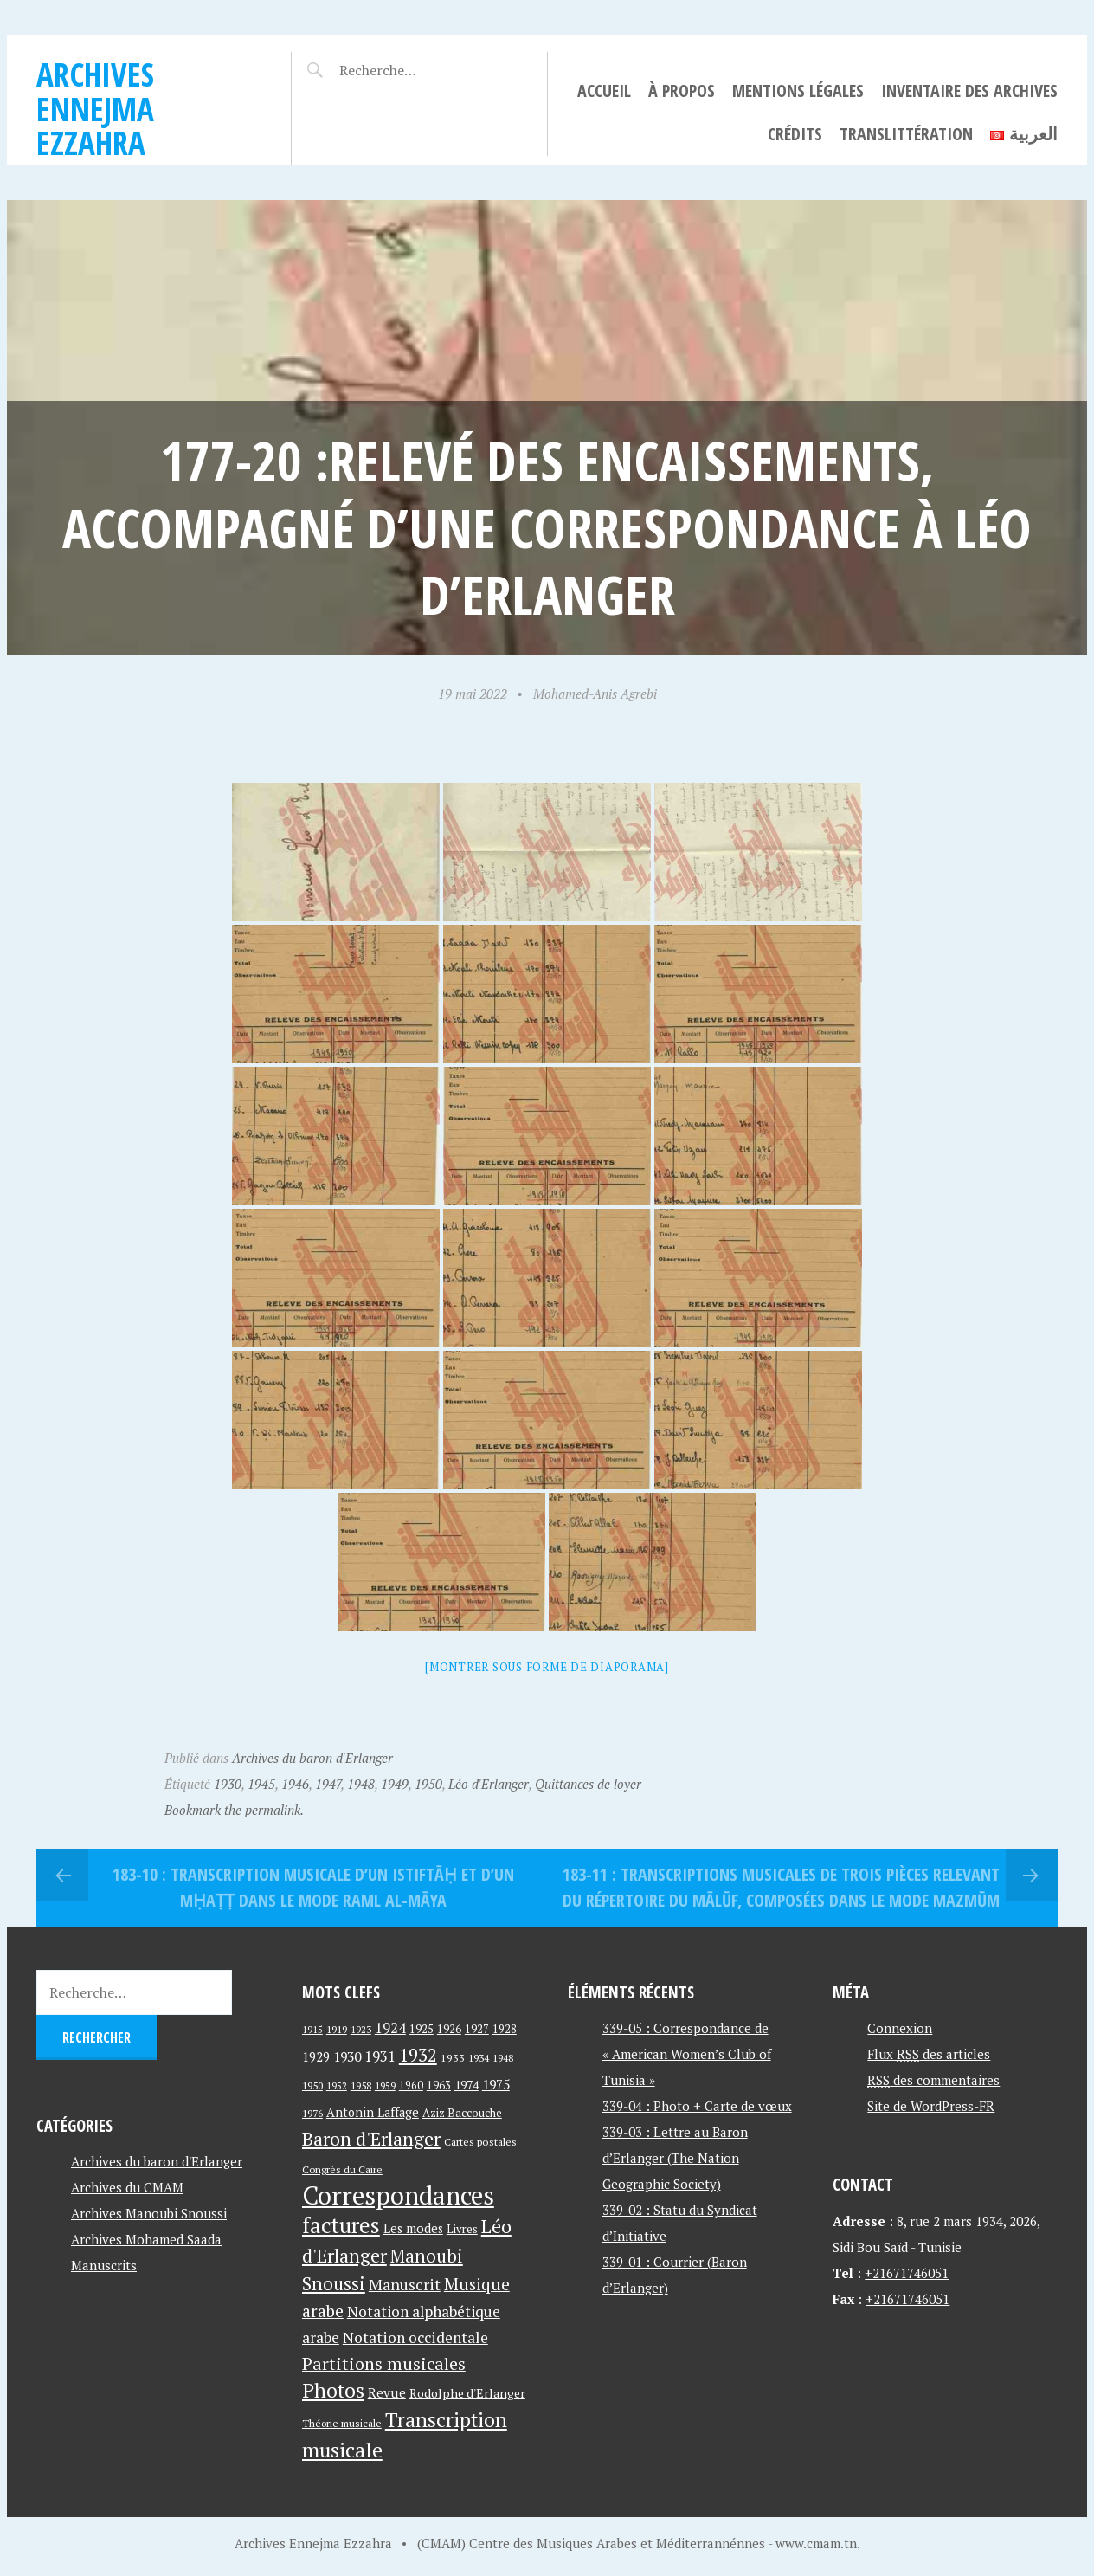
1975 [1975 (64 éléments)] (496, 2084)
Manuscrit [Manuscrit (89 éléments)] (405, 2284)
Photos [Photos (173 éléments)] (333, 2390)
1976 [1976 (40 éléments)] (312, 2113)
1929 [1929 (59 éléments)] (316, 2056)
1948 (361, 1783)
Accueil (604, 90)
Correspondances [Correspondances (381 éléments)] (398, 2195)
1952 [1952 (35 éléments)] (336, 2085)
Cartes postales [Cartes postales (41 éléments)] (480, 2141)
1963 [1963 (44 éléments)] (439, 2085)
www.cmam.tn (816, 2543)
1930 (227, 1783)
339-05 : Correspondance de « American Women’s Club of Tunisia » (686, 2054)
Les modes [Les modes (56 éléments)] (413, 2228)
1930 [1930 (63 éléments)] (347, 2056)
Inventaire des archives (969, 90)
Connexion (899, 2028)
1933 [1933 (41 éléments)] (453, 2057)
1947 (328, 1783)
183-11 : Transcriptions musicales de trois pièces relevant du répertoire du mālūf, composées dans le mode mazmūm (781, 1887)
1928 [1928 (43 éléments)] (504, 2029)
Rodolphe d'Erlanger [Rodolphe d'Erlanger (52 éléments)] (467, 2393)
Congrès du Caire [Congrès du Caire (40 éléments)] (342, 2169)
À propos (681, 90)
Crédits (795, 133)
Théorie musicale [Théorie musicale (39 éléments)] (342, 2423)
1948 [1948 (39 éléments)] (502, 2057)
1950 (428, 1783)
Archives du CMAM (127, 2187)
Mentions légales (798, 90)
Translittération (906, 133)
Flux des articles (928, 2054)
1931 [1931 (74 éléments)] (380, 2056)
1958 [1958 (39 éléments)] (361, 2085)
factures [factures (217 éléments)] (341, 2225)
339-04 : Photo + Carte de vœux (697, 2105)
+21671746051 (907, 2273)
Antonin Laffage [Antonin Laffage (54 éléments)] (372, 2112)
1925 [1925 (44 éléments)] (421, 2029)
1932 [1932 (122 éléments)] (418, 2055)
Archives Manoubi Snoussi (149, 2213)
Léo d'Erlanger (488, 1783)
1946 (295, 1783)
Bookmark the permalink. (234, 1809)
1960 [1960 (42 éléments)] (411, 2085)
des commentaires (933, 2080)
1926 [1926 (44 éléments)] (449, 2029)
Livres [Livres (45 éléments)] (462, 2229)
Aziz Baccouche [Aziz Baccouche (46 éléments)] (462, 2113)
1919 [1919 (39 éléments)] (336, 2029)
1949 (395, 1783)
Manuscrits (104, 2265)
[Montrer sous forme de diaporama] (547, 1667)
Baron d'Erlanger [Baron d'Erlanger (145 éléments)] (371, 2138)
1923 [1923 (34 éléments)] (361, 2030)
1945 (261, 1783)
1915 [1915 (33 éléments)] (312, 2030)
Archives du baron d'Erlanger (312, 1757)
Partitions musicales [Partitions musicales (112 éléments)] (384, 2363)
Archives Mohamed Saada (146, 2239)
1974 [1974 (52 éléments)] (466, 2084)
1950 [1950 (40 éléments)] (312, 2085)
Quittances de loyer (588, 1783)
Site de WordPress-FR (930, 2105)
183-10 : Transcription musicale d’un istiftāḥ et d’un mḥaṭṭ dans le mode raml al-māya (313, 1887)
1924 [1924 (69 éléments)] (390, 2027)
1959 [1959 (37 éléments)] (385, 2085)
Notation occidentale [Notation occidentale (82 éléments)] (415, 2337)
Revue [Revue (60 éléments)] (387, 2392)
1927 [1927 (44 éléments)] (477, 2029)
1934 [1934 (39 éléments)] (478, 2057)
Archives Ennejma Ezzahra (95, 108)
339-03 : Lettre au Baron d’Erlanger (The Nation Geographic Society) (675, 2157)
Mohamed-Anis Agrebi (595, 693)
